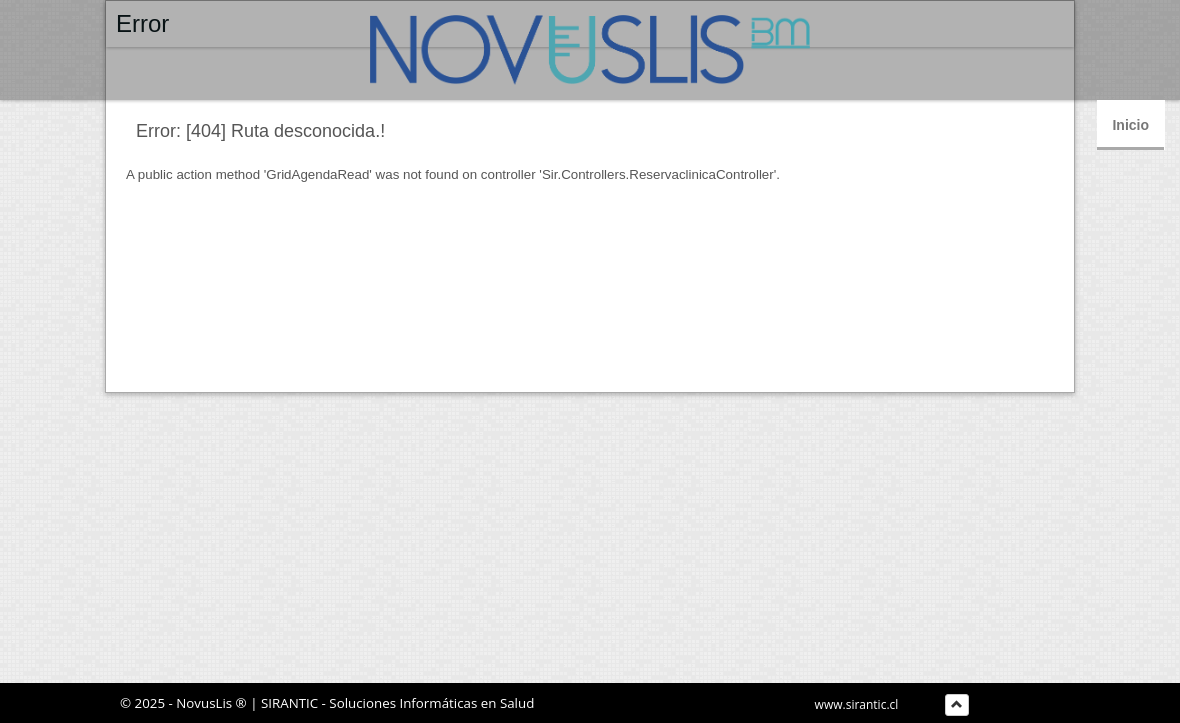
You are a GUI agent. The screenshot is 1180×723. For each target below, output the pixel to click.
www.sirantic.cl (857, 704)
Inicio (1130, 125)
